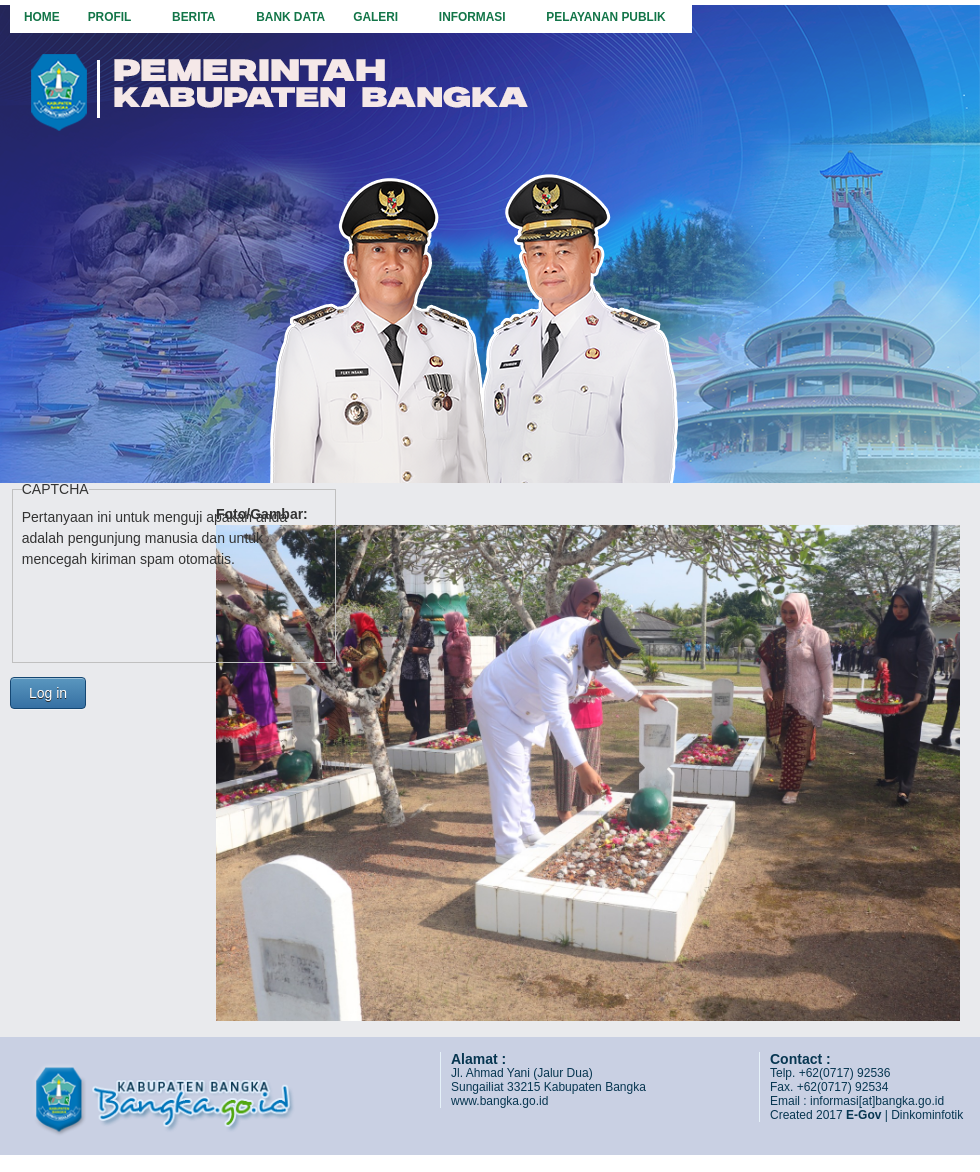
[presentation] (174, 609)
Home (42, 17)
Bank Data (290, 17)
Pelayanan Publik (607, 16)
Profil (111, 16)
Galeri (377, 16)
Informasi (474, 16)
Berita (195, 16)
